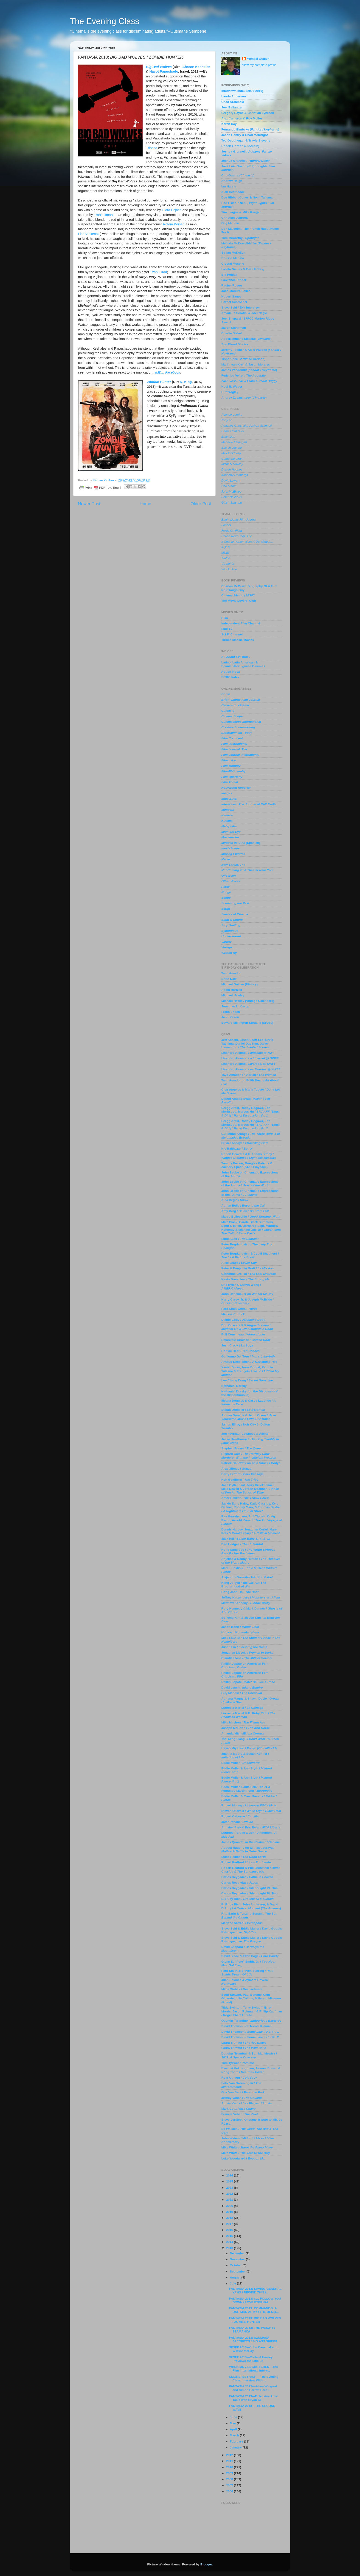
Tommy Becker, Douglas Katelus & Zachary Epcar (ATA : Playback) (246, 1165)
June (234, 2417)
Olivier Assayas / (244, 1143)
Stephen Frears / (241, 1448)
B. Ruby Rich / (247, 1899)
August (235, 2277)
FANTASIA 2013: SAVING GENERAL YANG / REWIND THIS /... (255, 2290)
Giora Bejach (172, 210)
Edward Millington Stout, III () (247, 1022)
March (235, 2435)
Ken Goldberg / (239, 1479)
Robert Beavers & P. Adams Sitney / (248, 1155)
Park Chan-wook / (239, 1308)
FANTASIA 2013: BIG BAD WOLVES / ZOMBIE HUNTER (255, 2320)
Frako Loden (230, 1012)
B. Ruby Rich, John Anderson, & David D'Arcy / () (251, 1906)
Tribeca (151, 148)
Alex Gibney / (236, 1468)
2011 (230, 2461)
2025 (230, 2181)
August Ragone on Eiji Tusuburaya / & (247, 1849)
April (234, 2429)
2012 (230, 2455)
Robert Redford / (246, 1862)
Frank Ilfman (103, 215)
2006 (230, 2491)
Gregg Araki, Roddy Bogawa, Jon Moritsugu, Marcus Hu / (250, 1111)
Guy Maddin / (241, 1693)
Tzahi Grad (158, 272)
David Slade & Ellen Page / (249, 1956)
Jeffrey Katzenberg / (251, 1597)
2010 (230, 2467)
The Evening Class (104, 21)
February (237, 2441)
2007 (230, 2485)
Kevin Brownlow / (246, 1279)
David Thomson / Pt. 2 (250, 2037)
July (233, 2283)
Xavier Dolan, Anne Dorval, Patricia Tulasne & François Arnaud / (250, 1371)
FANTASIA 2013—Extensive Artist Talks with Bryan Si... (253, 2398)
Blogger (206, 2564)
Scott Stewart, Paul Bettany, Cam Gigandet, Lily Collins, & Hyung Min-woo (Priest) (251, 1998)
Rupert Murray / (248, 1805)
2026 (230, 2175)
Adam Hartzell (231, 990)
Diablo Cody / (243, 1319)
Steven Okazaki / (251, 1811)
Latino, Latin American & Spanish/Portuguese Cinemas (243, 664)
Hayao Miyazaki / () (249, 1748)
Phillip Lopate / (248, 1682)
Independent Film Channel (240, 623)
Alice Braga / (239, 1262)
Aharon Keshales (196, 67)
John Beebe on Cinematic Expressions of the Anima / (249, 1183)
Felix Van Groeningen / (241, 2085)
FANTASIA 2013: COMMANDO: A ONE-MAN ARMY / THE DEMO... (254, 2310)
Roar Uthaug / (239, 2077)
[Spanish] (240, 842)
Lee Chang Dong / (247, 1380)
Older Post (201, 503)
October (236, 2265)
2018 (230, 2217)
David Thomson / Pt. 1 (250, 2031)
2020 (230, 2206)
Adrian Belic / (243, 1205)
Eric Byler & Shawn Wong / (241, 1286)
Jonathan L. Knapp (235, 1006)
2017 (230, 2224)
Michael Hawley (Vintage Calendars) (247, 1001)
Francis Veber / (239, 2114)
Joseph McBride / (245, 1728)
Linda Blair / (240, 1239)
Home (145, 503)
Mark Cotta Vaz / (238, 2108)
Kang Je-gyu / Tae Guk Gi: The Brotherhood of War (243, 1584)
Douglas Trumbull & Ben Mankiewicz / (249, 2055)
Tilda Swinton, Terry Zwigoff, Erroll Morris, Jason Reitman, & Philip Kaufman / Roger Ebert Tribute (251, 2011)
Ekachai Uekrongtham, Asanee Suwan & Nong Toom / (251, 2070)
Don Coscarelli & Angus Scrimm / (247, 1327)
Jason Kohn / (240, 1627)
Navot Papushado (163, 71)
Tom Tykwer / (237, 2063)
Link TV (227, 629)
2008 (230, 2479)
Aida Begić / (234, 1200)
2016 (230, 2230)
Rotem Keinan (174, 224)
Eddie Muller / (240, 1763)
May (233, 2423)
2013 (230, 2248)
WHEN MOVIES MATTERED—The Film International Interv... (253, 2368)
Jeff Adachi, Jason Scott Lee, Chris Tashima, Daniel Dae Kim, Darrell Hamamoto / (247, 1043)
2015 (230, 2236)
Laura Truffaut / (243, 2042)
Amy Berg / (245, 1211)
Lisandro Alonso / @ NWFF (248, 1052)
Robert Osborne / (240, 1816)
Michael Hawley (232, 995)
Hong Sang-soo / (248, 1551)
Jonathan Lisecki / (247, 1652)
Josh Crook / (237, 1345)
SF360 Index (230, 677)
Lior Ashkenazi (89, 234)
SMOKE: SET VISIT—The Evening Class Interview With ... (253, 2378)
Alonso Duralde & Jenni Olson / (248, 1417)
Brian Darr (228, 979)
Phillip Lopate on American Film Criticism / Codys (244, 1665)
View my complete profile (259, 65)
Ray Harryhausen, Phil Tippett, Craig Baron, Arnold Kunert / (251, 1520)
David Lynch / (242, 1687)
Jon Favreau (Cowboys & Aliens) (245, 1433)
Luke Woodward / (243, 2158)
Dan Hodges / (242, 1544)
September (238, 2271)
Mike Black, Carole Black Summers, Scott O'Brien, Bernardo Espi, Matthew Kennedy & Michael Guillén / (251, 1227)
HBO (224, 618)
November (238, 2259)
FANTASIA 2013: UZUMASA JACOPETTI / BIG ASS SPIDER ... (255, 2339)
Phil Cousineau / (243, 1334)
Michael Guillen (258, 58)
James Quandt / (250, 1842)
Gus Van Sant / (243, 2092)
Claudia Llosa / (246, 1658)
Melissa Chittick (233, 1314)
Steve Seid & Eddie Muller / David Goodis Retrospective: (251, 1930)
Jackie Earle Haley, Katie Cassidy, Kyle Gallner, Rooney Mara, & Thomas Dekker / (251, 1507)
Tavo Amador (231, 973)
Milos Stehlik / (241, 1989)
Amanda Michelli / (242, 1733)
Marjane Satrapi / (242, 1923)
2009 (230, 2473)
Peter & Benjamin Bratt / (247, 1268)
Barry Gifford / (242, 1474)
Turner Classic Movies (237, 640)
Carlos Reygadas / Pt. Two (249, 1893)
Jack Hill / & (245, 1538)
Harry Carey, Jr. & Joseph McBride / (247, 1301)
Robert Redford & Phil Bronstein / (250, 1869)
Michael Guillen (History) (239, 984)
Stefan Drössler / (243, 1409)
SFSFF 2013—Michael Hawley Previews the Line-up (251, 2359)
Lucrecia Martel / (242, 1707)
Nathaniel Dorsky (234, 1386)
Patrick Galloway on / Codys (250, 1463)
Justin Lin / (244, 1647)
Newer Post (89, 503)
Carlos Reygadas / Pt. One (249, 1888)
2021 (230, 2199)
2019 (230, 2211)
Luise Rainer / (243, 1857)
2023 (230, 2187)
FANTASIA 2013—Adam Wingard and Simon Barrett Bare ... (253, 2388)
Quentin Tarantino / (251, 2020)
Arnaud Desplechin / (249, 1361)
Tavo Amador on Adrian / (248, 1075)
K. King (186, 382)
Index (235, 657)
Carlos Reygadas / (247, 1877)
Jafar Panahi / (237, 1822)
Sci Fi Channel (232, 634)
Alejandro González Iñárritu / (247, 1577)
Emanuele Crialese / (245, 1340)
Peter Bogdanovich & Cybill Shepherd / (250, 1255)
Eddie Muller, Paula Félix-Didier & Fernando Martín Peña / (246, 1788)
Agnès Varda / (246, 2103)
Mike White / (247, 2147)
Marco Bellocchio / (250, 1216)
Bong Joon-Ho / (240, 1592)
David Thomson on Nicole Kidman (246, 2026)
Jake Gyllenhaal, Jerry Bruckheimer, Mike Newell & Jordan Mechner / (250, 1488)
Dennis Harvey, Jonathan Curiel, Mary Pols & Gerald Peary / (250, 1531)
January (236, 2447)
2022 (230, 2193)
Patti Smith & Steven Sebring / (247, 1972)
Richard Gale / (248, 1455)
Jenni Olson (230, 1017)
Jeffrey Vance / (241, 2098)
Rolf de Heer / (240, 1351)
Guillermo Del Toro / (248, 1356)
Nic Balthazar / (236, 1148)
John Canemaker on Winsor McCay (247, 1294)
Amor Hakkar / (245, 1498)
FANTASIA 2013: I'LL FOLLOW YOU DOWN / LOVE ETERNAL (255, 2300)
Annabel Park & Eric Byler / (250, 1827)
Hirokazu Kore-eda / (240, 1632)
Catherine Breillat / (248, 1273)
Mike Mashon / (243, 1722)
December (238, 2253)
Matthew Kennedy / (245, 1603)
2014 (230, 2242)
